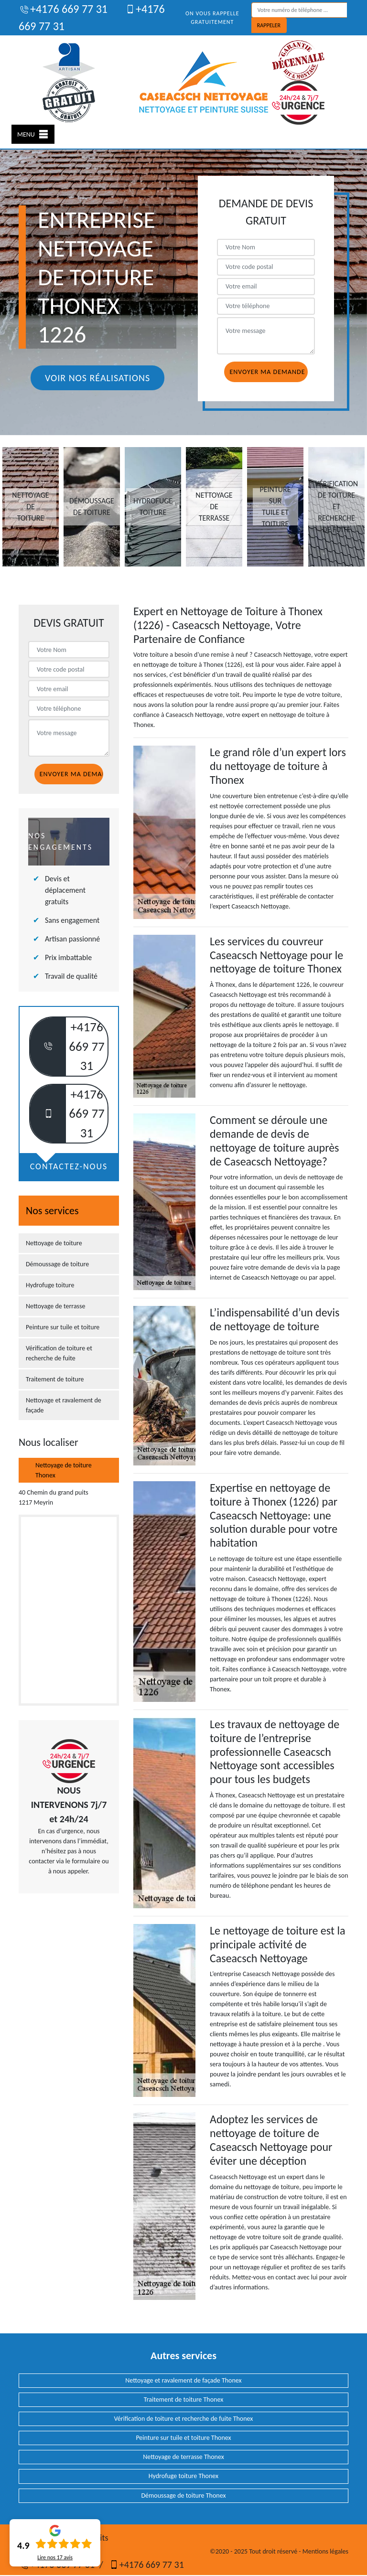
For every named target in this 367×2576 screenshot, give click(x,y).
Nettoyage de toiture (54, 1243)
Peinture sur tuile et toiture (62, 1327)
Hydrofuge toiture (50, 1285)
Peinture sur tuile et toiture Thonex (183, 2438)
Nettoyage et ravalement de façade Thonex (183, 2380)
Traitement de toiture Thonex (183, 2399)
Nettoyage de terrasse (56, 1306)
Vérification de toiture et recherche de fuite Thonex (183, 2419)
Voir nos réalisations (97, 378)
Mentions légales (325, 2551)
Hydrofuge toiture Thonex (183, 2476)
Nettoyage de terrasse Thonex (183, 2457)
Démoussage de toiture (57, 1264)
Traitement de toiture (55, 1379)
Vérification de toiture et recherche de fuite (59, 1353)
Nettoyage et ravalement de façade (63, 1405)
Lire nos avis (55, 2557)
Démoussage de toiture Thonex (183, 2495)
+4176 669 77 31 (63, 9)
